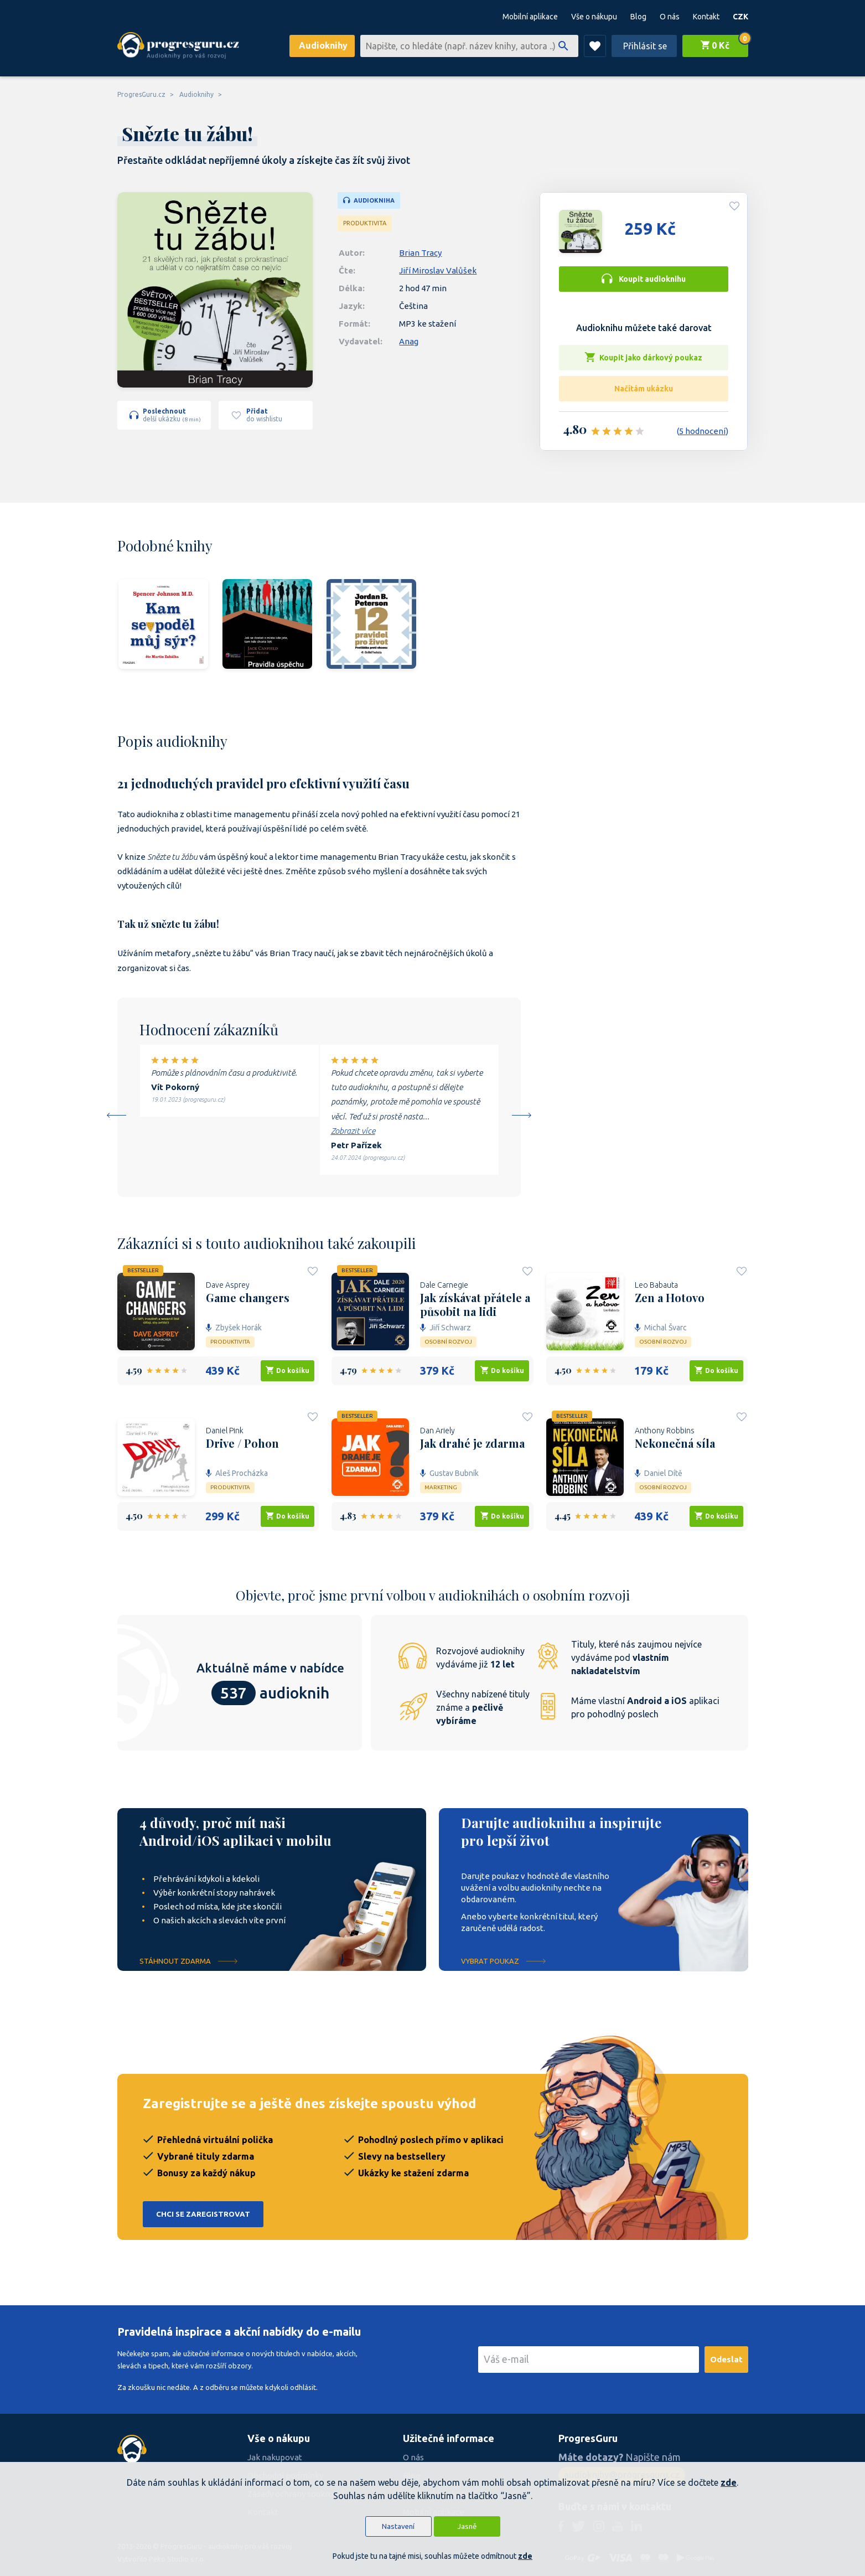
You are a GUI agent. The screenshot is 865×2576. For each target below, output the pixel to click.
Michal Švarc (661, 1327)
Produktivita (364, 223)
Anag (408, 341)
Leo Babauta (656, 1285)
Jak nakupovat (274, 2457)
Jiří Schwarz (445, 1327)
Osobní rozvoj (448, 1342)
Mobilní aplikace (530, 16)
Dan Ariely (437, 1430)
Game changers (247, 1297)
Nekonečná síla (675, 1443)
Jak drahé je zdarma (472, 1443)
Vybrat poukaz (490, 1961)
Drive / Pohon (242, 1443)
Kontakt (706, 16)
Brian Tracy (420, 252)
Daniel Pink (225, 1430)
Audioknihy (323, 45)
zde (729, 2482)
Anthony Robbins (665, 1430)
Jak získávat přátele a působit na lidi (475, 1304)
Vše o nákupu (594, 16)
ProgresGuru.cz (141, 94)
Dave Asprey (228, 1285)
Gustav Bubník (449, 1473)
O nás (670, 16)
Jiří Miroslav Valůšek (437, 270)
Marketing (440, 1487)
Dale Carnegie (444, 1285)
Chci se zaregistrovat (203, 2214)
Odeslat (726, 2359)
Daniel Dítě (658, 1473)
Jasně (466, 2526)
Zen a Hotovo (670, 1297)
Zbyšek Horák (234, 1327)
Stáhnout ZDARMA (175, 1961)
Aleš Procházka (237, 1473)
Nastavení (398, 2526)
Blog (638, 16)
